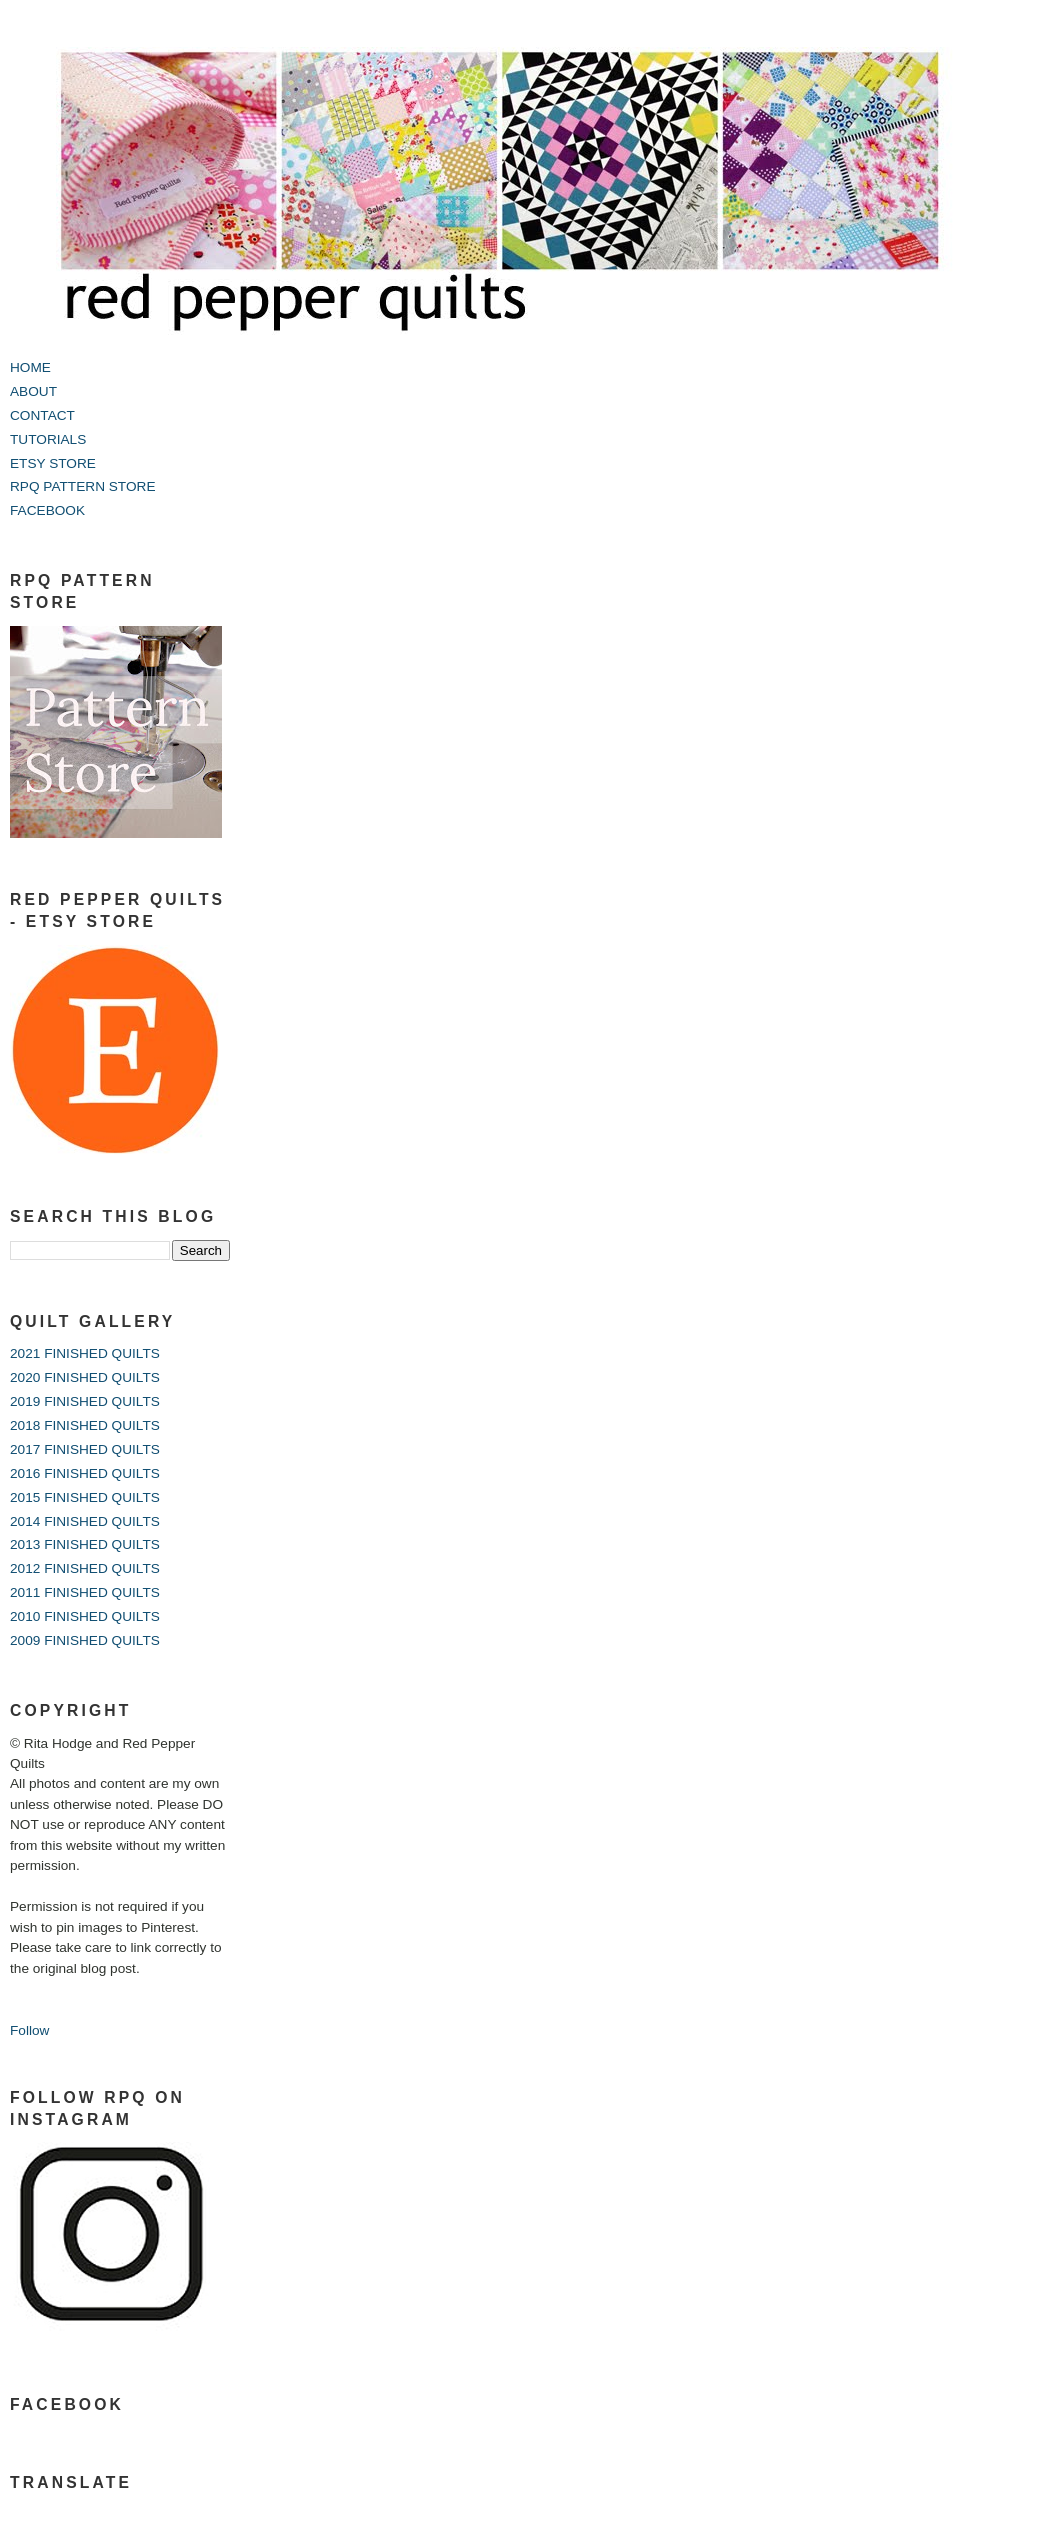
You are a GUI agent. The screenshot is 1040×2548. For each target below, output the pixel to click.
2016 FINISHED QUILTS (85, 1473)
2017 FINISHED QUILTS (85, 1449)
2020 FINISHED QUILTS (85, 1377)
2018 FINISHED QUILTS (85, 1425)
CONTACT (42, 415)
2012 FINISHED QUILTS (85, 1568)
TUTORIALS (48, 439)
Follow (29, 2030)
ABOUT (33, 391)
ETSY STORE (53, 463)
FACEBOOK (47, 510)
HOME (30, 367)
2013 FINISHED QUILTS (85, 1544)
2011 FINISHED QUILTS (85, 1592)
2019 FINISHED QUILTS (85, 1401)
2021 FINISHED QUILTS (85, 1353)
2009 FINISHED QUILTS (85, 1640)
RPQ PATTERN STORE (83, 486)
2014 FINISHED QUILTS (85, 1521)
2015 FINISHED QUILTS (85, 1497)
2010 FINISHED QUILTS (85, 1616)
